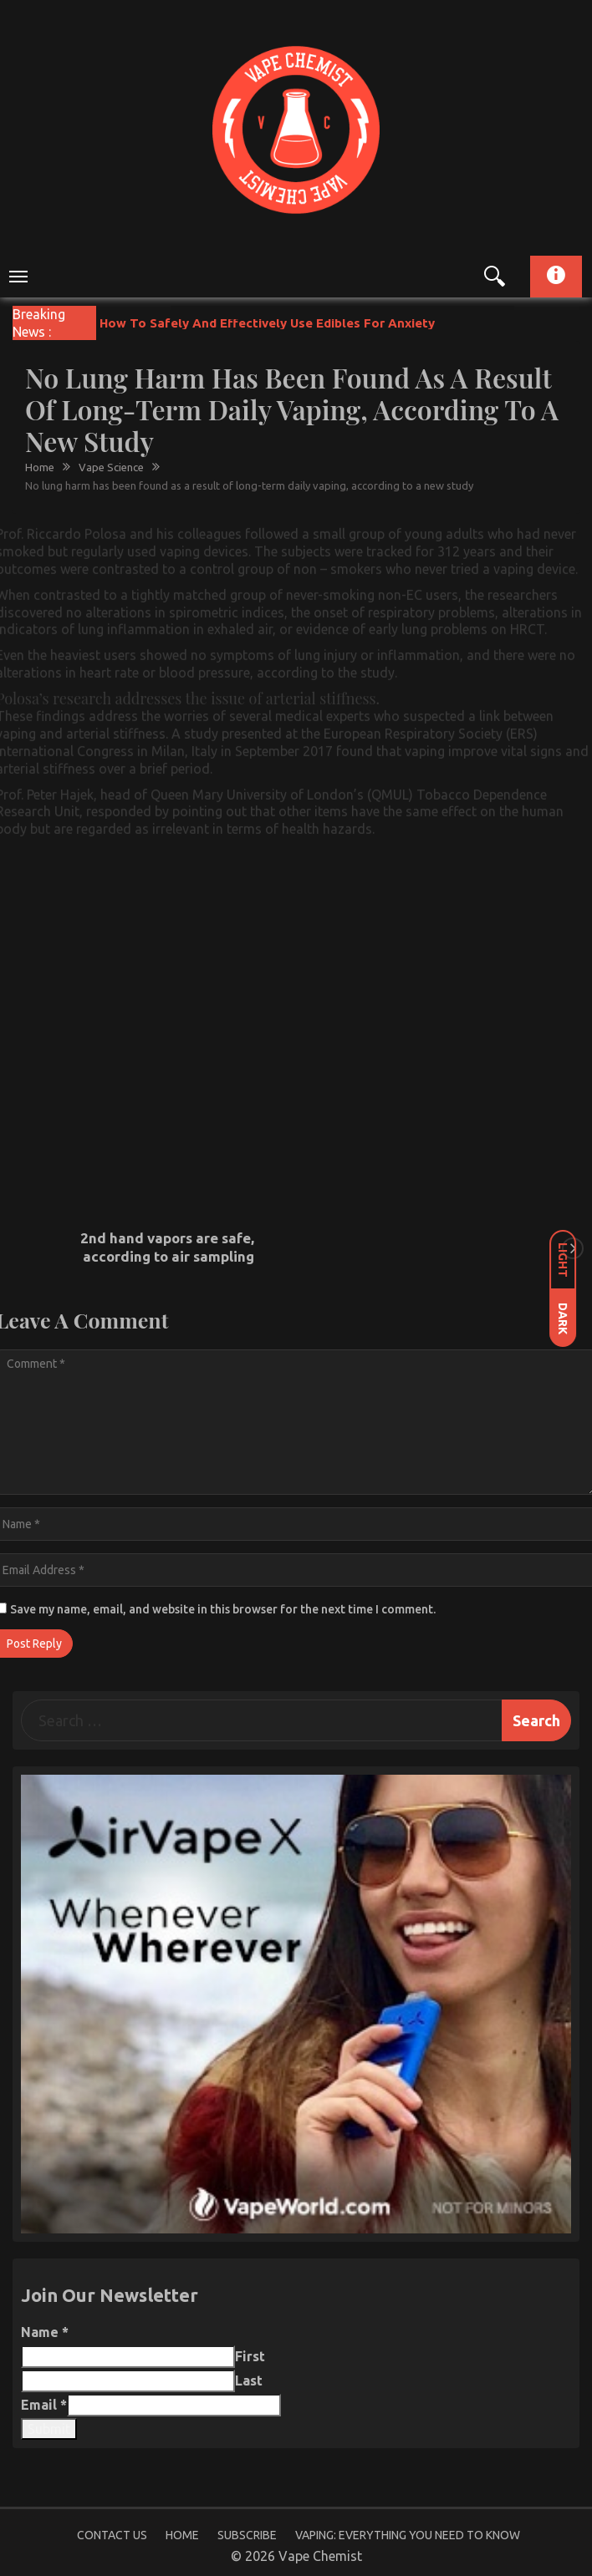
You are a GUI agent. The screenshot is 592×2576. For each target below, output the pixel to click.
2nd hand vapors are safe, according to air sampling (167, 1247)
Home (182, 2535)
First (250, 2356)
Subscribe (247, 2535)
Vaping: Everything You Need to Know (407, 2535)
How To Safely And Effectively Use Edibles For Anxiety (267, 323)
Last (249, 2380)
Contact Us (112, 2535)
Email (44, 2404)
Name (45, 2332)
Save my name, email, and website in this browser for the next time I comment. (223, 1609)
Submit (49, 2428)
